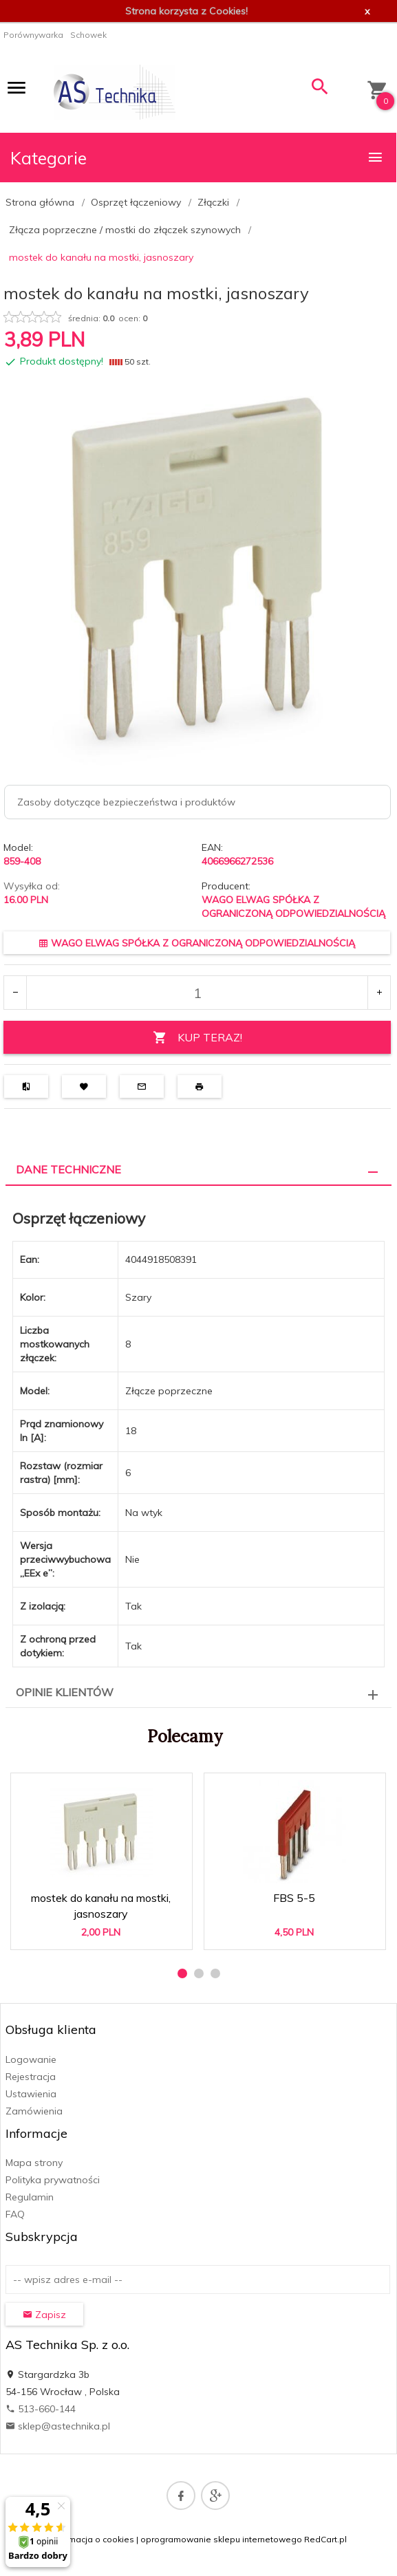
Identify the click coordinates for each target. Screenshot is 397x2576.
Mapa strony (34, 2162)
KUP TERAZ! (197, 1037)
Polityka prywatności (53, 2180)
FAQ (15, 2214)
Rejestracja (31, 2076)
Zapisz (44, 2314)
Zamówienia (34, 2111)
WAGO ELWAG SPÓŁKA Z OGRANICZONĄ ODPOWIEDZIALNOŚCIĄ (197, 943)
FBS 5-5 (294, 1898)
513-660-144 (41, 2409)
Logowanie (31, 2059)
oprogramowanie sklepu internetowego (221, 2539)
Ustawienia (31, 2094)
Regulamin (30, 2197)
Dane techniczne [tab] (68, 1169)
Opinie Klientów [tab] (65, 1692)
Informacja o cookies (92, 2539)
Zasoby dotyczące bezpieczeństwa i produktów (126, 802)
